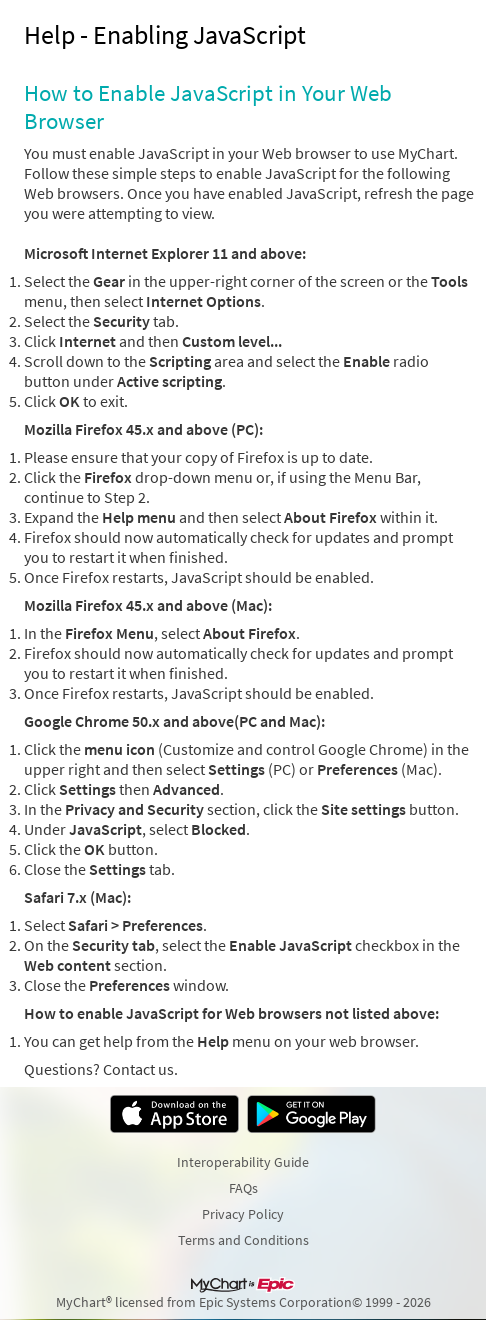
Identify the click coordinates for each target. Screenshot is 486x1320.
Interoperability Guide (243, 1162)
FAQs (243, 1188)
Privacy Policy (243, 1214)
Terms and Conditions (243, 1240)
